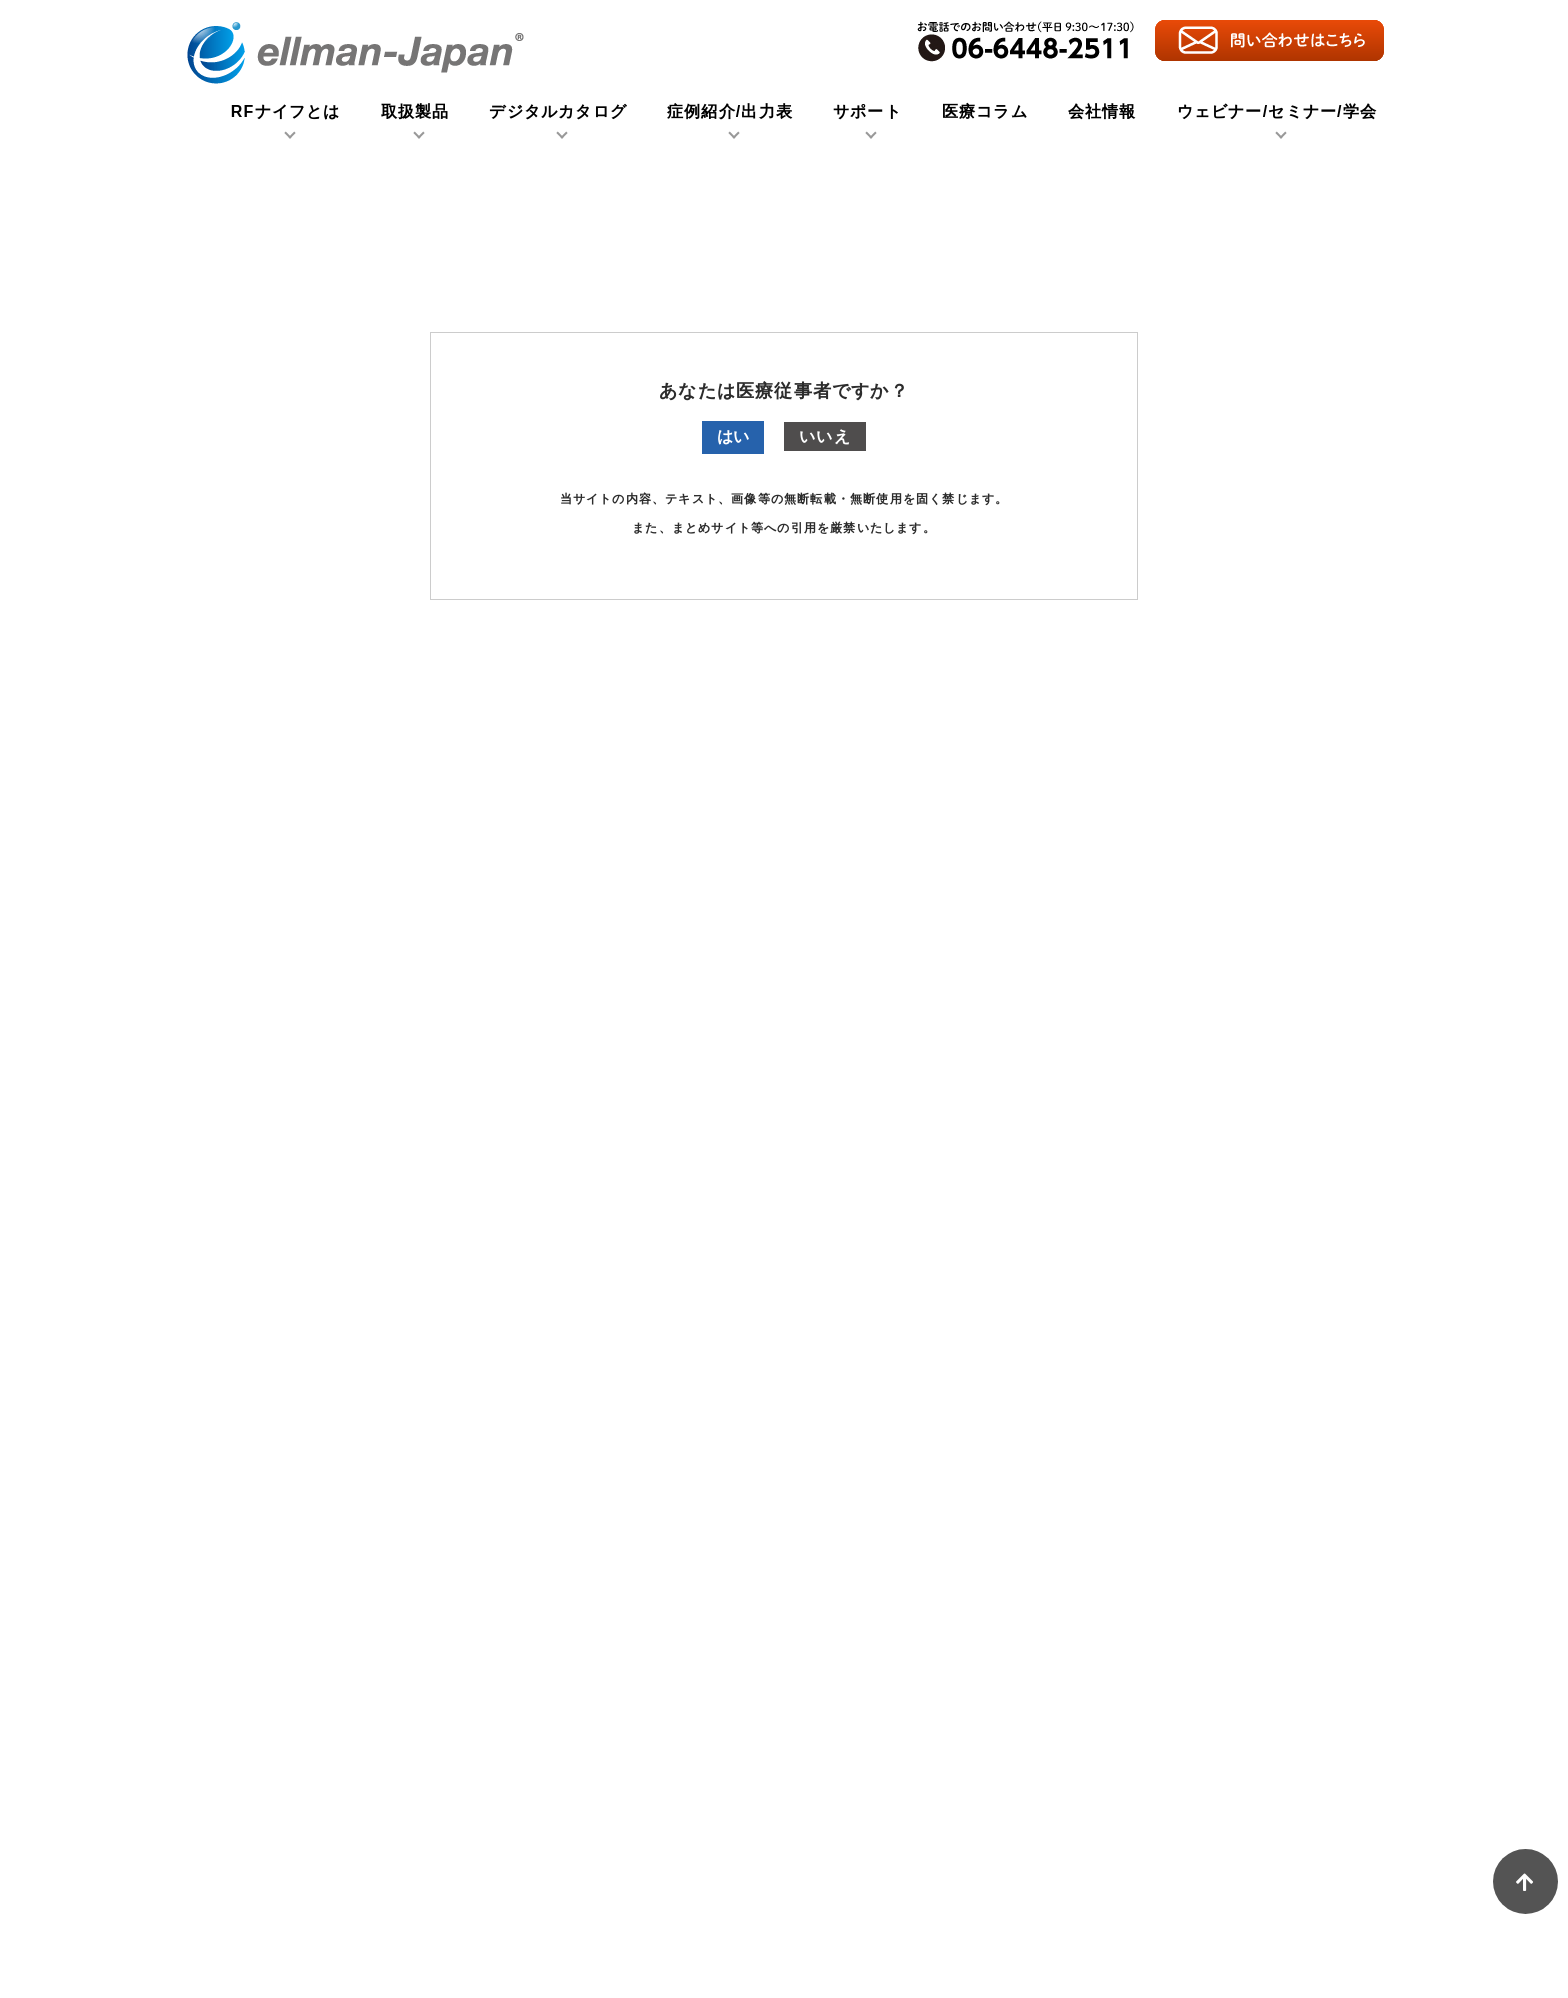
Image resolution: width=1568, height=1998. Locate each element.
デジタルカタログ (558, 112)
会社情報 (1102, 112)
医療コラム (985, 112)
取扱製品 (415, 112)
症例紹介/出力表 (730, 112)
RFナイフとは (286, 112)
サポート (867, 112)
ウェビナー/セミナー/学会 (1277, 112)
